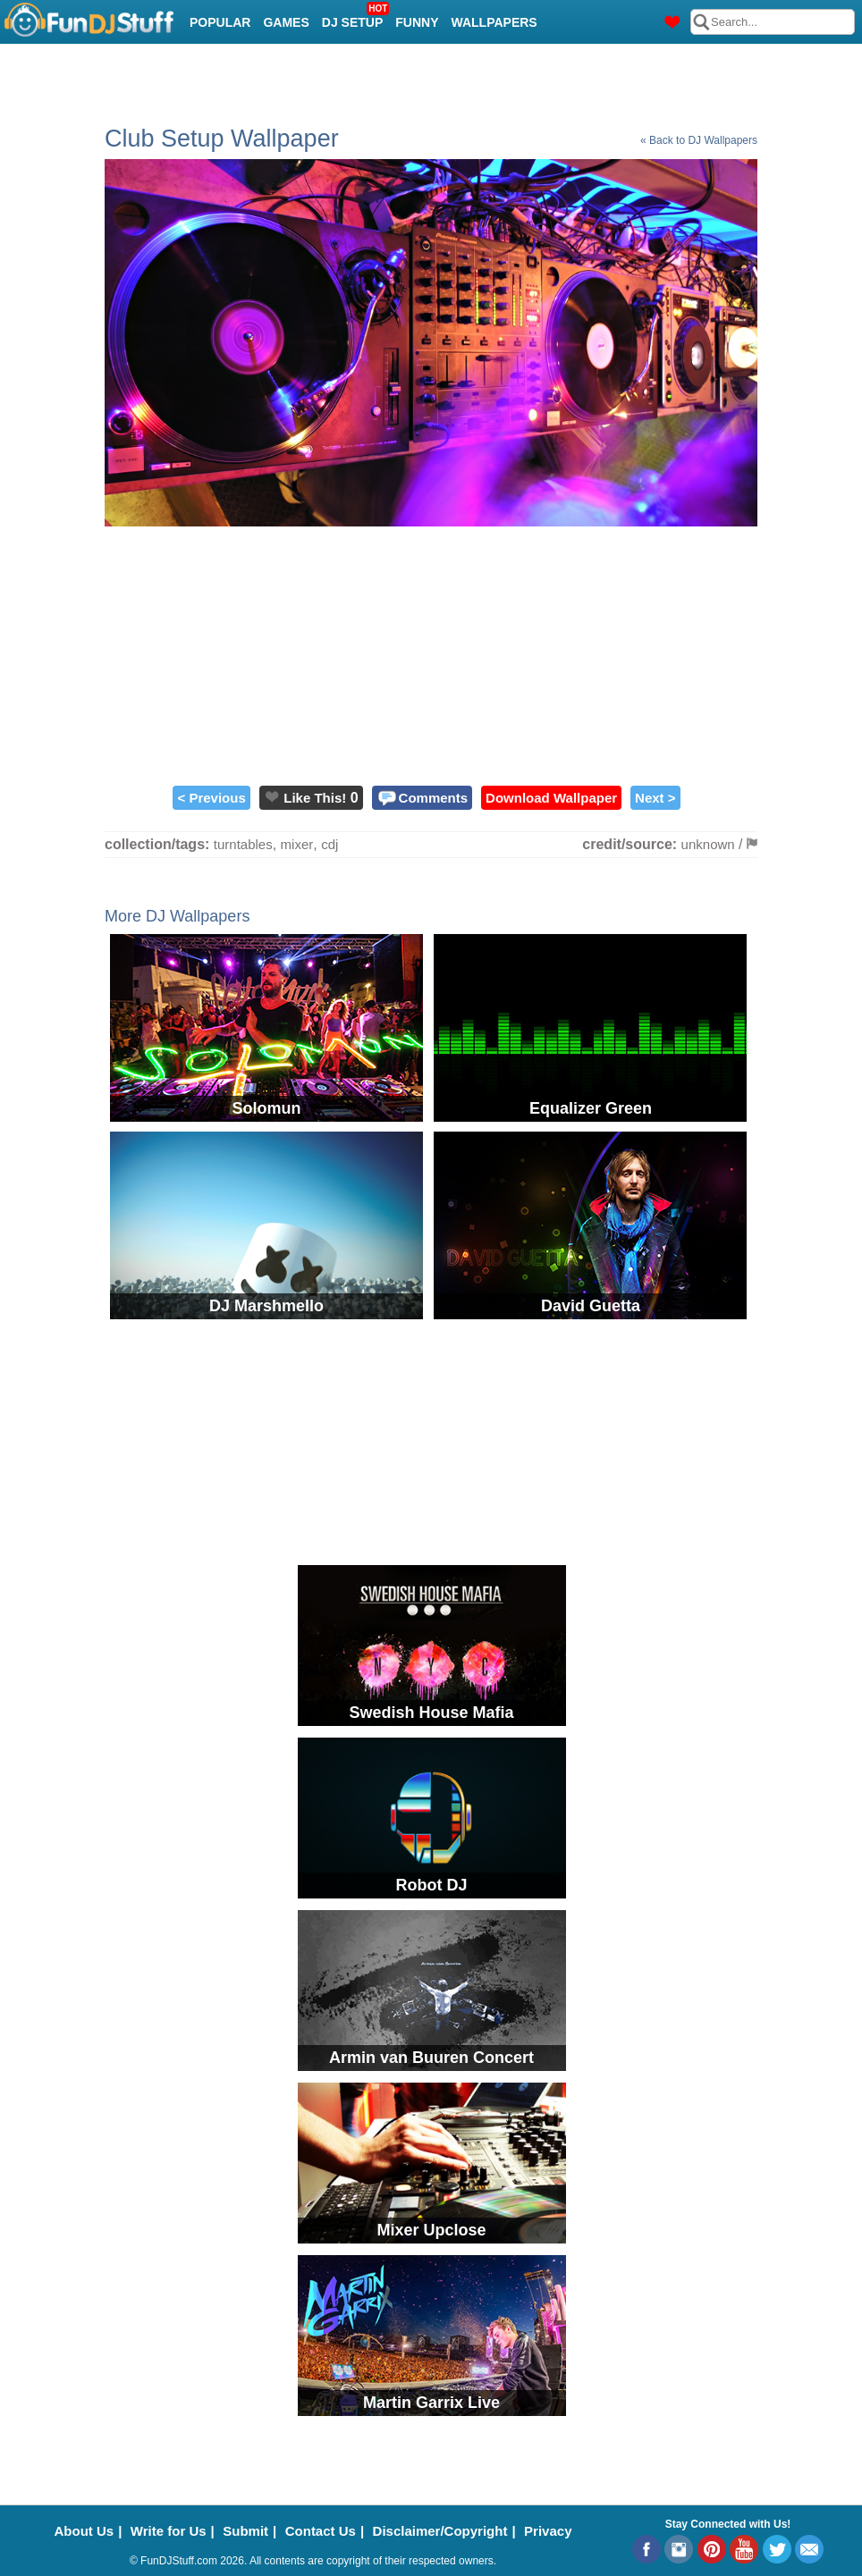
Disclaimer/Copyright (440, 2530)
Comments (434, 797)
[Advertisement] (431, 651)
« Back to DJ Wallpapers (698, 140)
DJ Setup (354, 16)
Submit (245, 2530)
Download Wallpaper (551, 797)
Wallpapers (494, 22)
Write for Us (169, 2530)
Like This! (314, 797)
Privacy (547, 2530)
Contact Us (320, 2530)
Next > (655, 797)
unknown (708, 844)
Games (285, 22)
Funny (416, 22)
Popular (220, 22)
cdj (329, 844)
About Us (84, 2530)
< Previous (211, 797)
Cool (207, 67)
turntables (243, 844)
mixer (297, 844)
